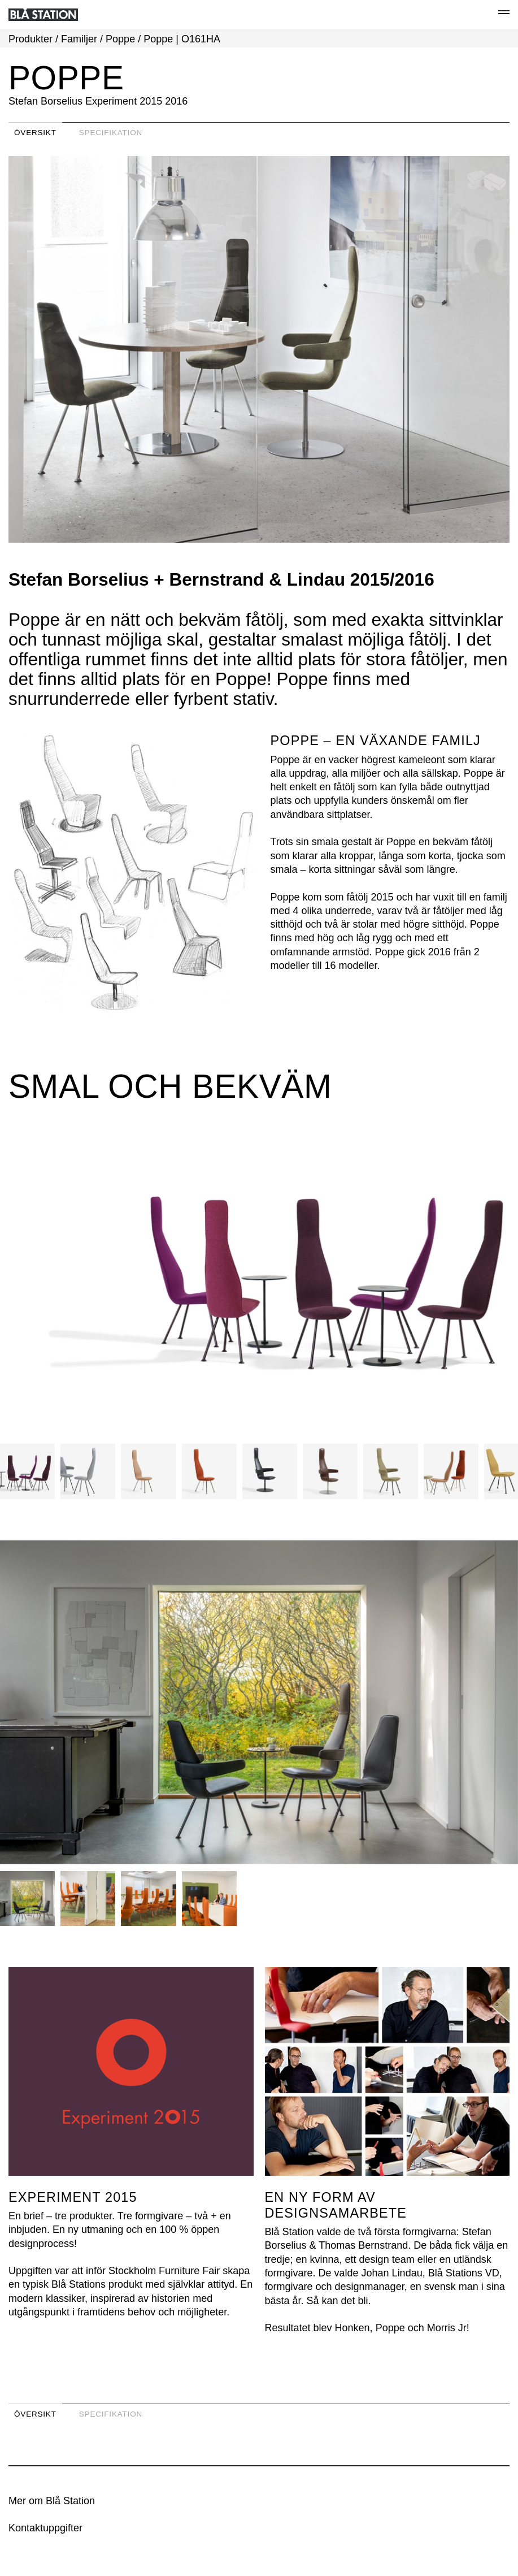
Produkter (30, 39)
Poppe (120, 39)
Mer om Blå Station (51, 2500)
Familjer (79, 39)
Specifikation (110, 132)
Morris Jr (447, 2327)
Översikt (35, 132)
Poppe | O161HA (181, 39)
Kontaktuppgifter (45, 2528)
